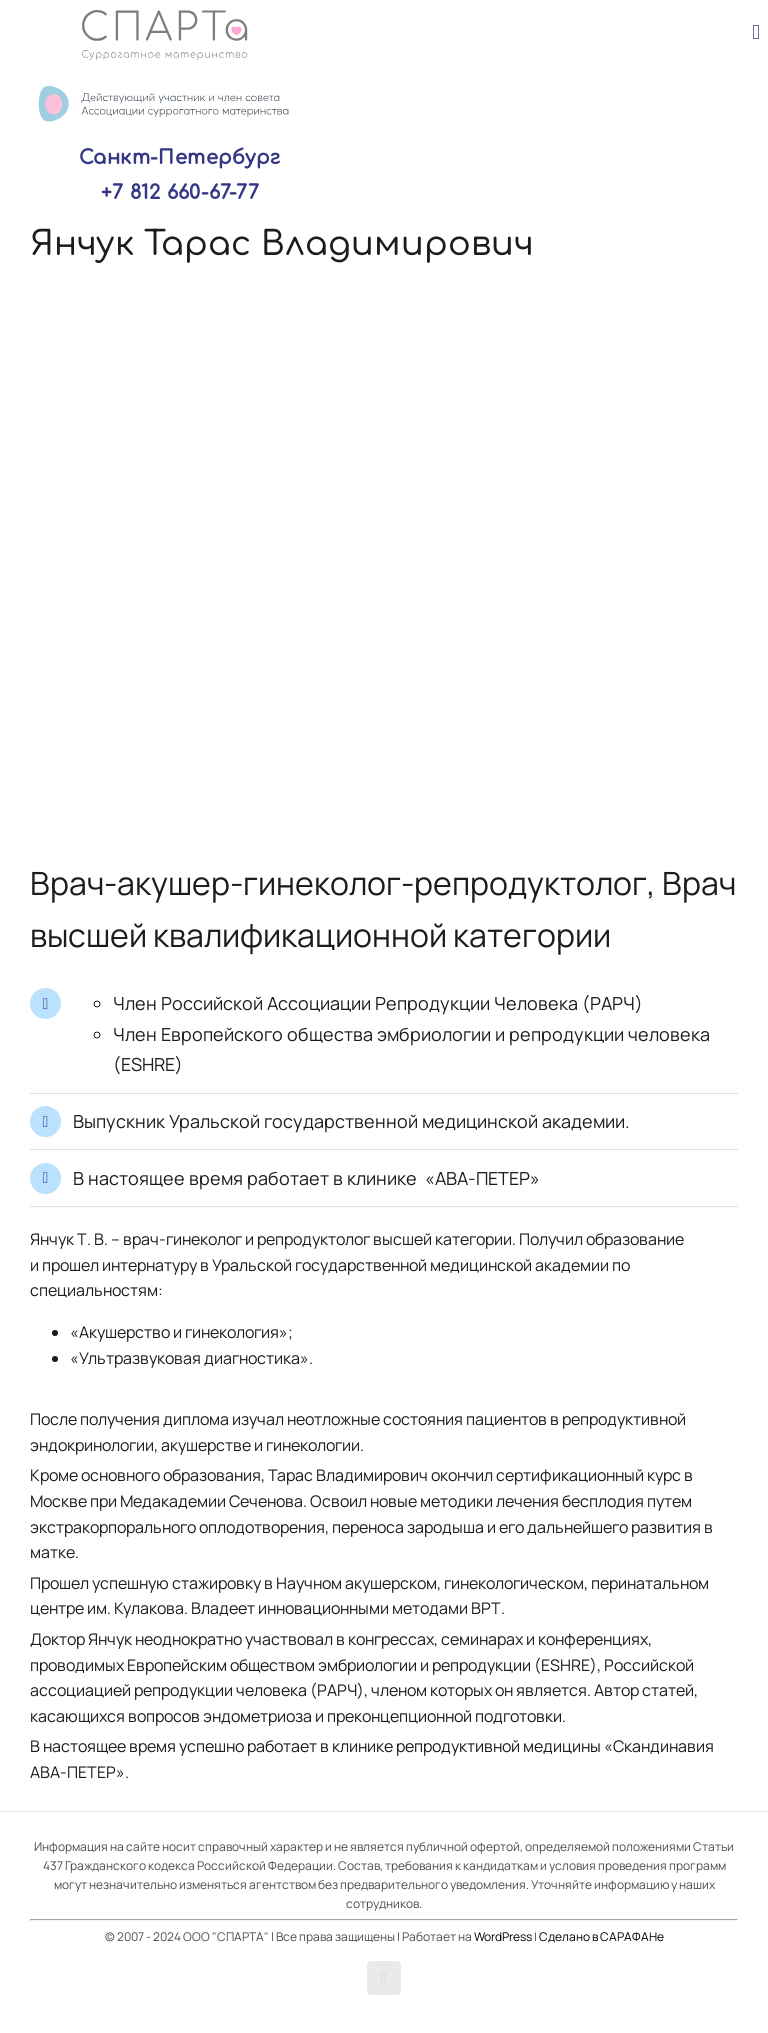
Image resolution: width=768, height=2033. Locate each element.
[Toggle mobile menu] (756, 32)
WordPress (503, 1936)
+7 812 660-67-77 (180, 192)
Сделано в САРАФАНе (601, 1936)
